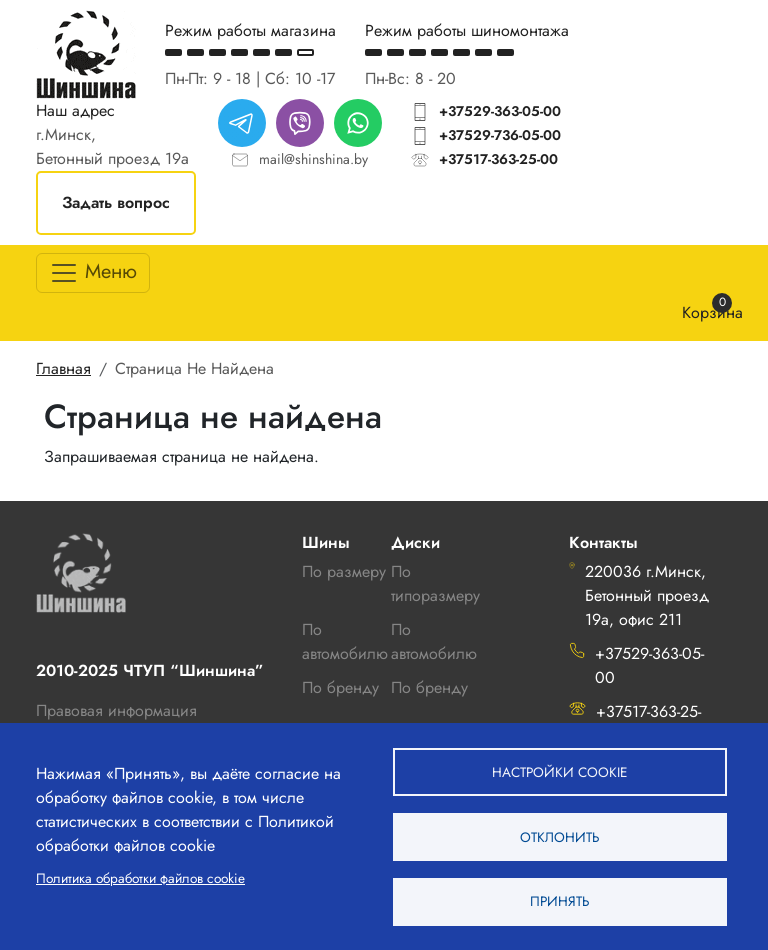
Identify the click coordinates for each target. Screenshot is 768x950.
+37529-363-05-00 (500, 111)
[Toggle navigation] (93, 273)
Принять (559, 901)
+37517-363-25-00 (498, 159)
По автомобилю (345, 641)
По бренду (429, 687)
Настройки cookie (559, 771)
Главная (63, 368)
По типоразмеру (435, 583)
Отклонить (559, 836)
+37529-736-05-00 (500, 135)
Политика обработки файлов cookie (140, 877)
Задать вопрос (116, 202)
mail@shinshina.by (313, 159)
